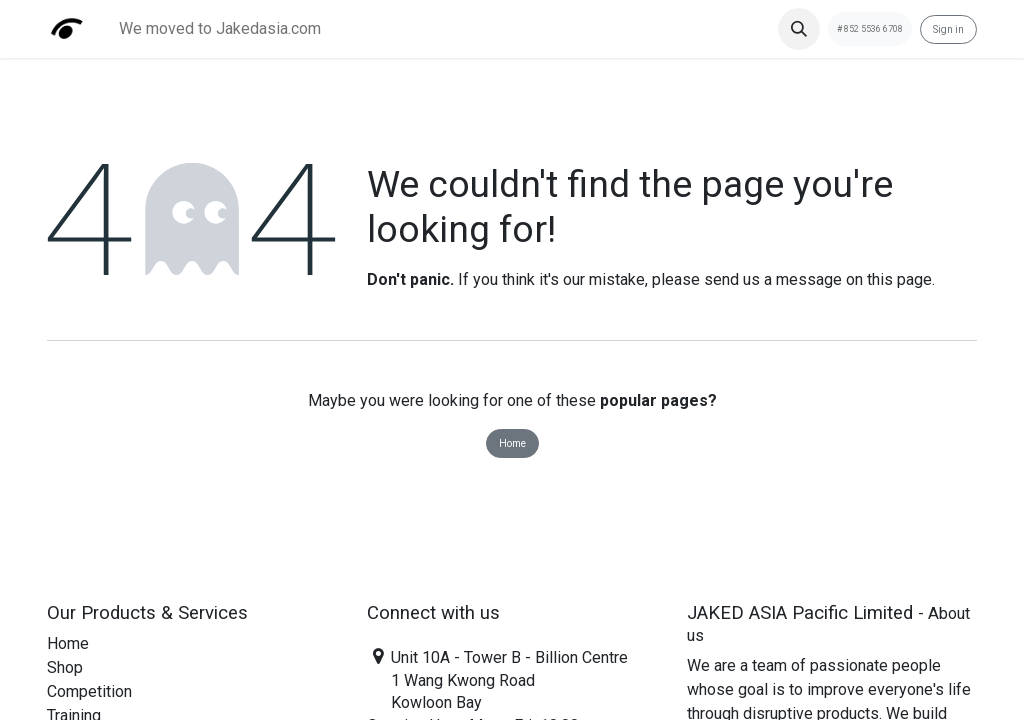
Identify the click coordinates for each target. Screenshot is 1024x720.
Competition (89, 691)
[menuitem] (220, 29)
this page (899, 279)
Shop (65, 667)
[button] (799, 29)
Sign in (948, 29)
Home (512, 443)
